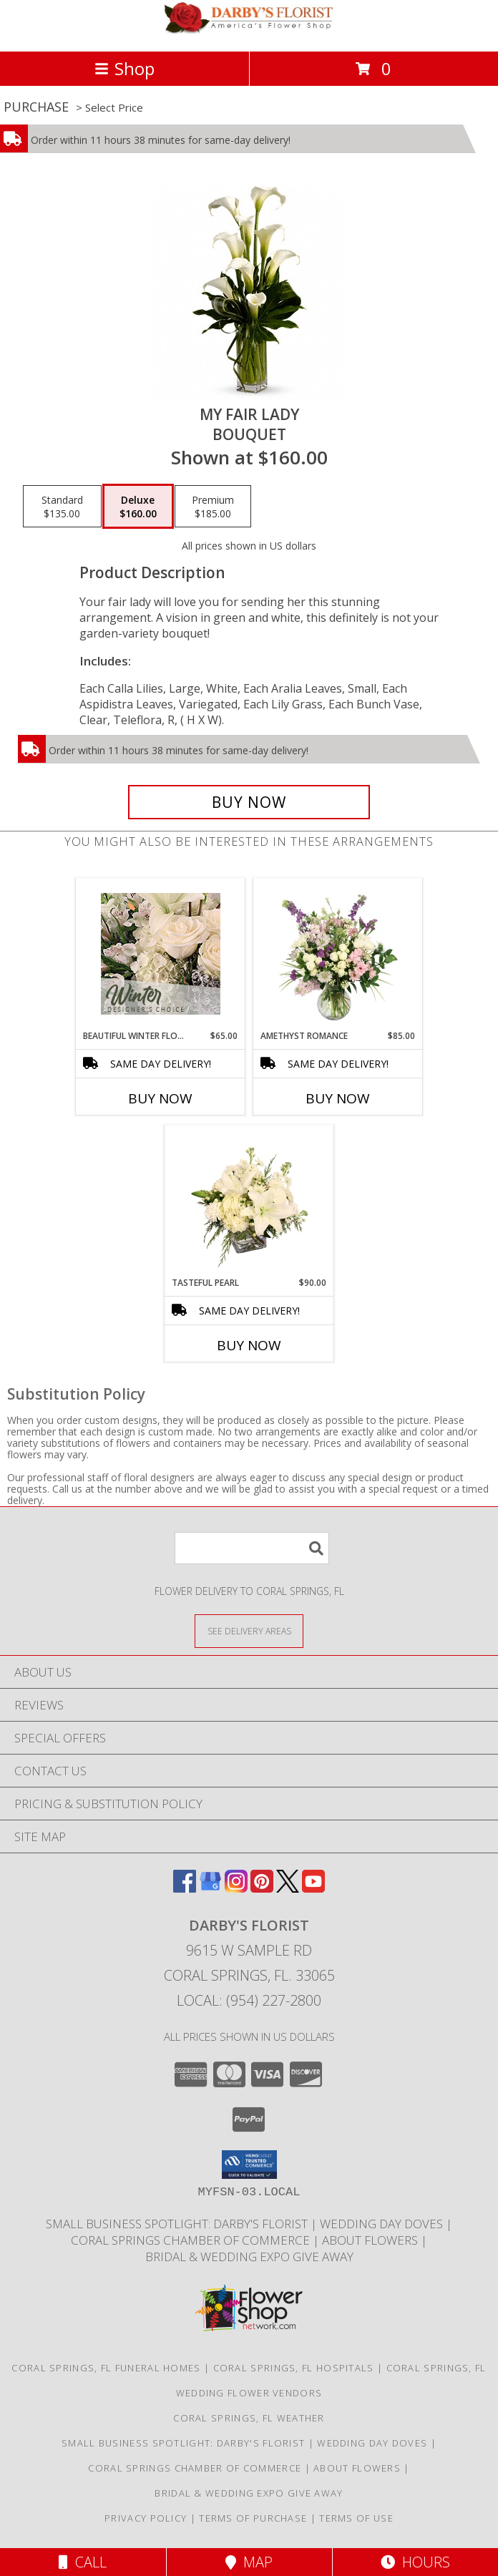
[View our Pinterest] (261, 1888)
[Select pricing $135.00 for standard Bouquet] (62, 506)
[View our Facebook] (184, 1888)
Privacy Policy (145, 2518)
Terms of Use (356, 2518)
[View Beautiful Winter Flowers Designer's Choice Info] (160, 954)
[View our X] (287, 1888)
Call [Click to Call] (83, 2562)
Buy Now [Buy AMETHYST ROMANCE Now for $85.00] (338, 1098)
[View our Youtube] (313, 1888)
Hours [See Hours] (415, 2562)
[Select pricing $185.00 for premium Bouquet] (212, 506)
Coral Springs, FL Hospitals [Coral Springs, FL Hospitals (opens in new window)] (293, 2367)
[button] (249, 2164)
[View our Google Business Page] (210, 1888)
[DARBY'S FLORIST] (249, 30)
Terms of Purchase (253, 2518)
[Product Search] (252, 1548)
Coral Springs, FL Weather (249, 2417)
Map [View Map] (249, 2562)
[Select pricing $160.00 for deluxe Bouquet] (138, 506)
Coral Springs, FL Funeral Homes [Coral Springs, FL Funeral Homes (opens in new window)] (105, 2367)
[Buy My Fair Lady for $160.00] (249, 802)
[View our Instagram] (236, 1888)
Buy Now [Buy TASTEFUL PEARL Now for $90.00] (249, 1345)
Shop (124, 68)
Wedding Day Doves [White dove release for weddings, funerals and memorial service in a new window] (383, 2223)
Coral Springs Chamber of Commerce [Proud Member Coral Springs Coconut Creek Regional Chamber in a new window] (192, 2240)
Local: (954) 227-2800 (249, 2000)
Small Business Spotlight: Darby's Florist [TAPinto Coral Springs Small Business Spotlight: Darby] (178, 2223)
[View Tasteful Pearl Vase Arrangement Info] (249, 1200)
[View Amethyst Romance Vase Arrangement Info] (338, 954)
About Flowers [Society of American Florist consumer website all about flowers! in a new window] (371, 2240)
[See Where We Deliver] (249, 1630)
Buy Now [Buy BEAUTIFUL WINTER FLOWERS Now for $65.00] (160, 1098)
